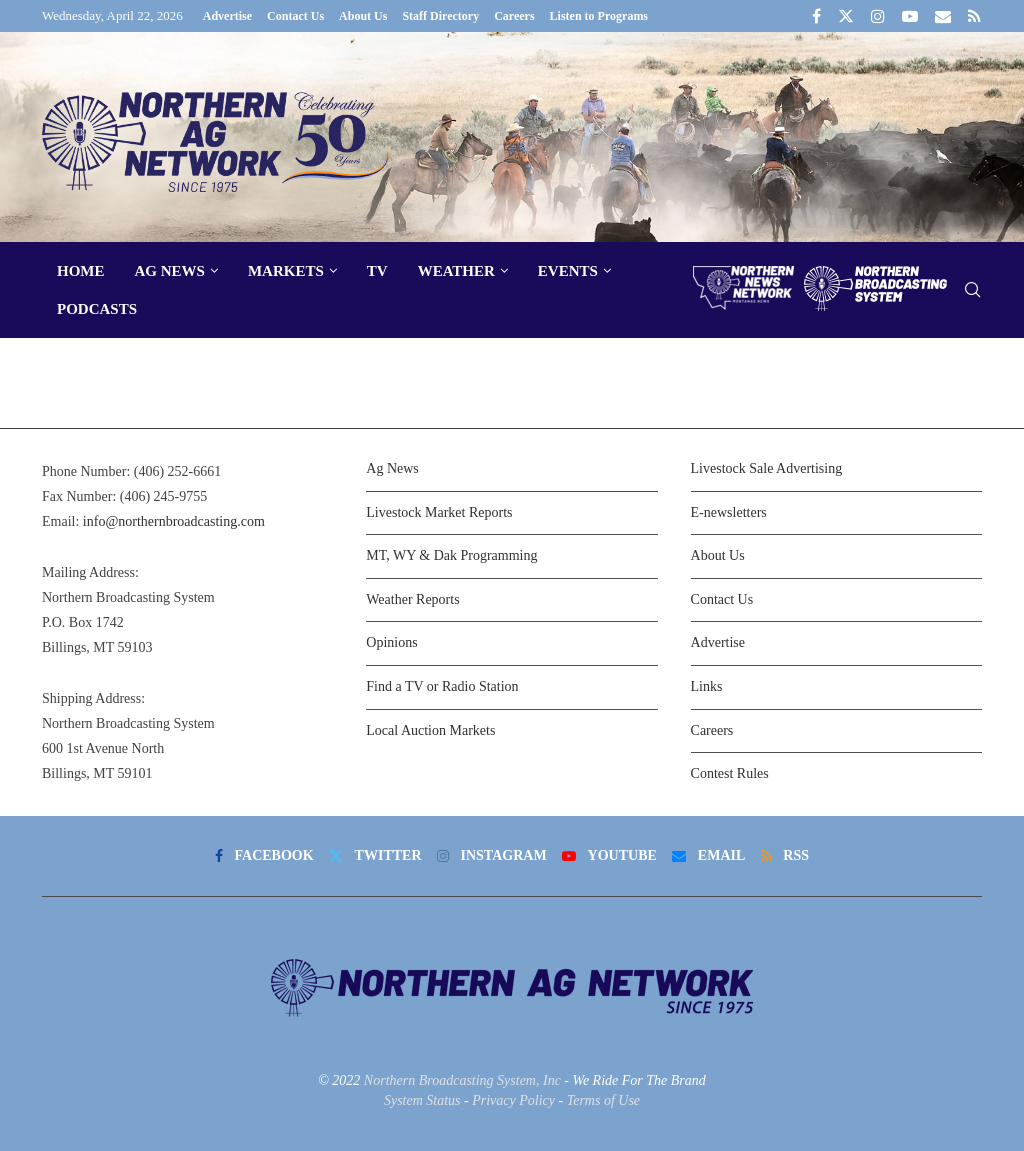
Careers (514, 16)
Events (568, 271)
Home (81, 271)
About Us (363, 16)
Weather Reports (412, 599)
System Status (422, 1100)
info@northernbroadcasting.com (174, 521)
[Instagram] (878, 16)
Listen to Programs (599, 16)
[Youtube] (910, 16)
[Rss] (974, 16)
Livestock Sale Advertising (767, 468)
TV (377, 271)
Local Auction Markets (430, 730)
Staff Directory (440, 16)
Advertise (227, 16)
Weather (456, 271)
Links (707, 686)
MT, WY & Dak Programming (451, 555)
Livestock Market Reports (439, 512)
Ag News (170, 271)
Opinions (391, 642)
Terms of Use (603, 1100)
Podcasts (97, 309)
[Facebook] (816, 16)
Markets (286, 271)
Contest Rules (730, 773)
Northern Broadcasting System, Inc (462, 1080)
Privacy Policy (513, 1100)
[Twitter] (846, 16)
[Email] (943, 16)
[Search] (972, 290)
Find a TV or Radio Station (442, 686)
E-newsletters (729, 512)
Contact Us (295, 16)
